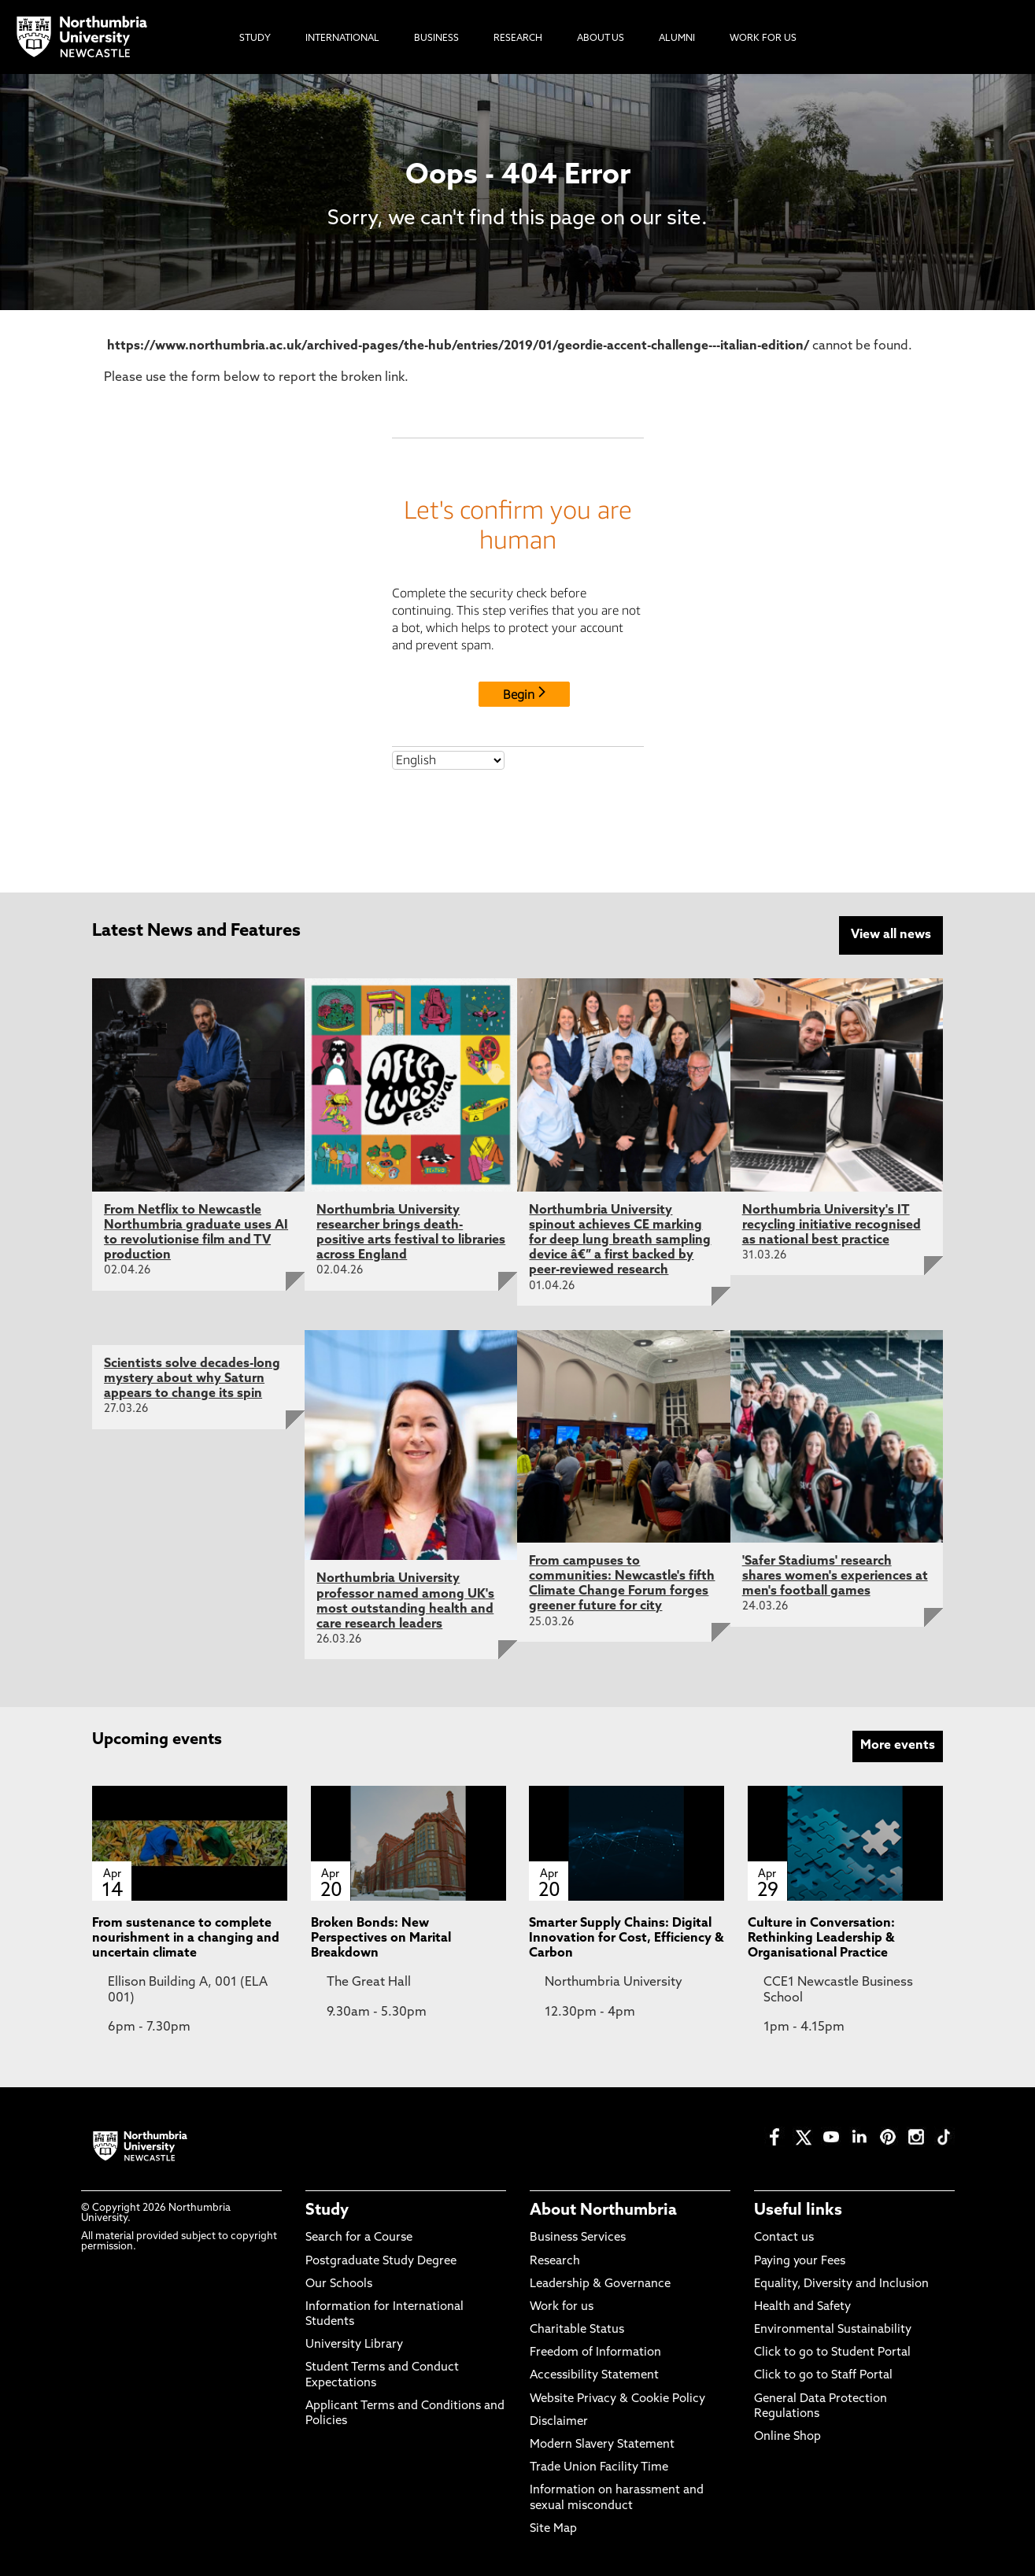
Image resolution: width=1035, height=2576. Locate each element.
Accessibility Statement (594, 2376)
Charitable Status (577, 2330)
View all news (891, 935)
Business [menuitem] (436, 38)
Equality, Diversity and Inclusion (841, 2284)
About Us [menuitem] (600, 38)
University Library (354, 2345)
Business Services (578, 2238)
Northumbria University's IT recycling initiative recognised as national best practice (831, 1225)
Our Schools (338, 2284)
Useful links (798, 2211)
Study (327, 2211)
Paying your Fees (799, 2261)
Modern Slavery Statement (602, 2445)
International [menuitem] (342, 38)
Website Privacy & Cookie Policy (617, 2399)
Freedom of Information (595, 2353)
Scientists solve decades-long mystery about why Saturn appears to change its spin (192, 1379)
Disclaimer (559, 2422)
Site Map (553, 2529)
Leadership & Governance (600, 2284)
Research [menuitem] (517, 38)
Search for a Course (358, 2238)
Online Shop (787, 2437)
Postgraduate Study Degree (381, 2261)
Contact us (784, 2238)
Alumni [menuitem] (677, 38)
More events (897, 1745)
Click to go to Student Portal (832, 2353)
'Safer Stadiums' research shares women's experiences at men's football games (835, 1576)
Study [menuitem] (255, 38)
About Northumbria (603, 2211)
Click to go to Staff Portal (823, 2376)
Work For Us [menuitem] (763, 38)
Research (555, 2261)
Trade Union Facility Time (599, 2468)
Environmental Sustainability (832, 2330)
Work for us (561, 2307)
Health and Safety (802, 2307)
